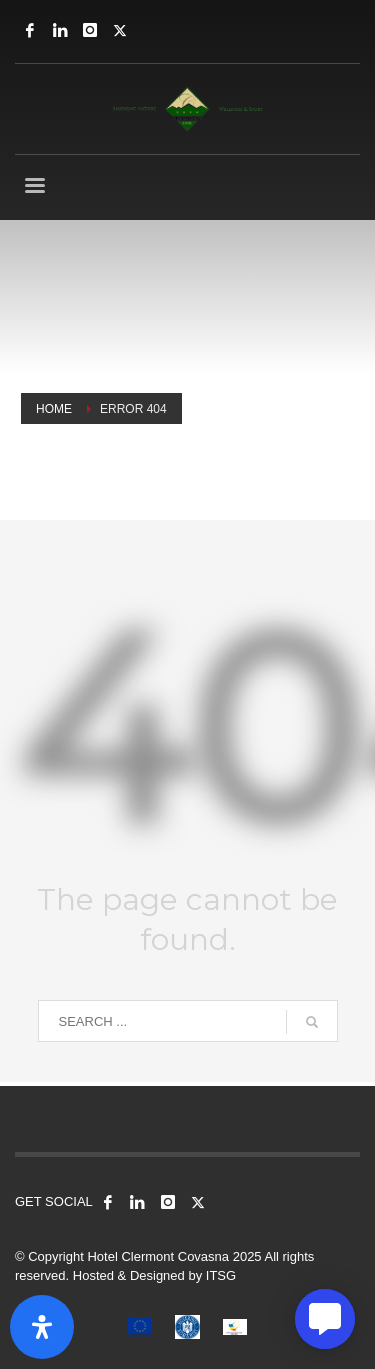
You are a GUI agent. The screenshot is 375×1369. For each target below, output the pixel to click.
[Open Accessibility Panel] (42, 1327)
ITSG (221, 1275)
